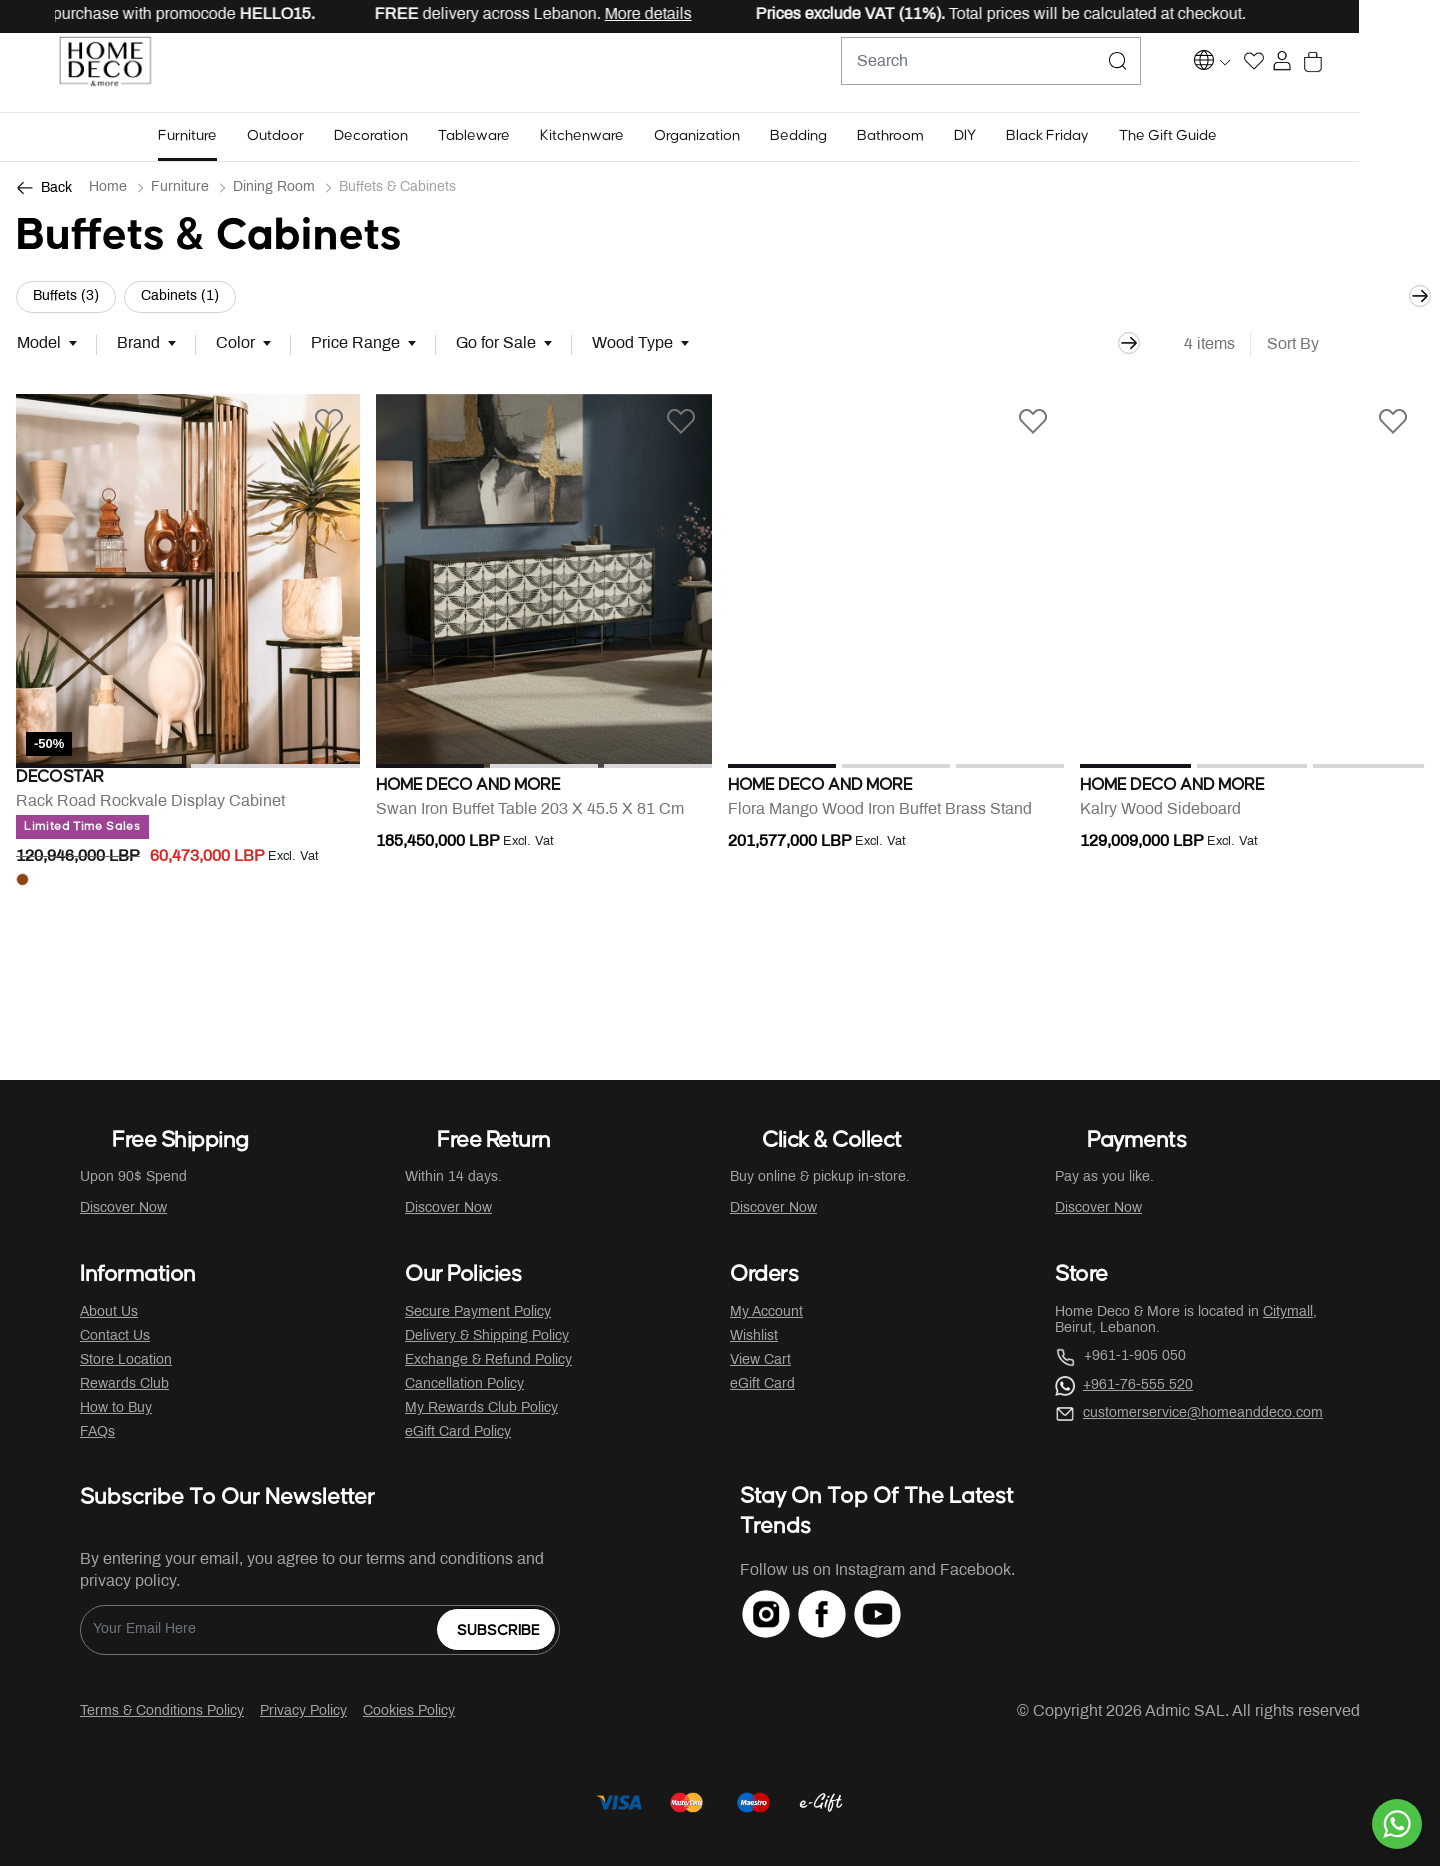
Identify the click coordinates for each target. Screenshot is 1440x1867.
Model (39, 344)
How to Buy (116, 1409)
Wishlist (754, 1337)
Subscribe (498, 1631)
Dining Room (274, 188)
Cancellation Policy (464, 1385)
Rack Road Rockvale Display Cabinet (150, 810)
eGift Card (762, 1385)
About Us (109, 1313)
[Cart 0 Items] (1413, 73)
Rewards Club (124, 1385)
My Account (766, 1313)
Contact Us (115, 1337)
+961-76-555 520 (1138, 1386)
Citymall (1288, 1313)
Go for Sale (496, 344)
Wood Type (632, 344)
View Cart (760, 1361)
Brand (138, 344)
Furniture (180, 188)
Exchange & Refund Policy (488, 1361)
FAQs (97, 1433)
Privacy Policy (303, 1712)
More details (710, 14)
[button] (227, 138)
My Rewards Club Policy (481, 1409)
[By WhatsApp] (1397, 1824)
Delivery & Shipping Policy (487, 1337)
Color (235, 344)
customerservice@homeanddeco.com (1203, 1414)
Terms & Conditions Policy (162, 1712)
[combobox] (1020, 73)
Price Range (355, 344)
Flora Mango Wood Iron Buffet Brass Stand (880, 810)
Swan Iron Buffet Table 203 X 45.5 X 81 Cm (530, 810)
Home (108, 188)
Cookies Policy (409, 1712)
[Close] (1361, 16)
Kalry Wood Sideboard (1160, 810)
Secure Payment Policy (478, 1313)
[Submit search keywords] (1147, 73)
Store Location (126, 1361)
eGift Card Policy (458, 1433)
